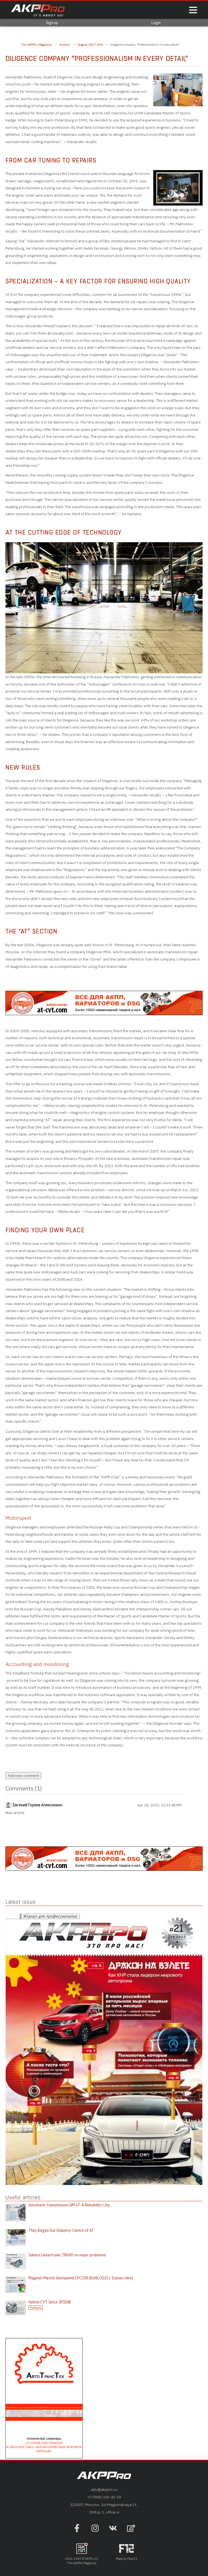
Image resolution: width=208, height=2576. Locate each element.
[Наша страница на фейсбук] (77, 2530)
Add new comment (23, 1775)
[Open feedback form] (131, 2529)
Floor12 (132, 2559)
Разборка (35, 2307)
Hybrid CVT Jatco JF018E (49, 2302)
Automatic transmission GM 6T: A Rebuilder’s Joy (69, 2205)
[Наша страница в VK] (113, 2530)
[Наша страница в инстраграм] (95, 2530)
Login (156, 22)
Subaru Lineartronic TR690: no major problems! (67, 2255)
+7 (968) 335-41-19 (104, 2497)
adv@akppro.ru (104, 2489)
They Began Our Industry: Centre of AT (61, 2230)
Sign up (52, 22)
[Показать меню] (193, 10)
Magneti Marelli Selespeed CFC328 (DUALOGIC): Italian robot (80, 2278)
